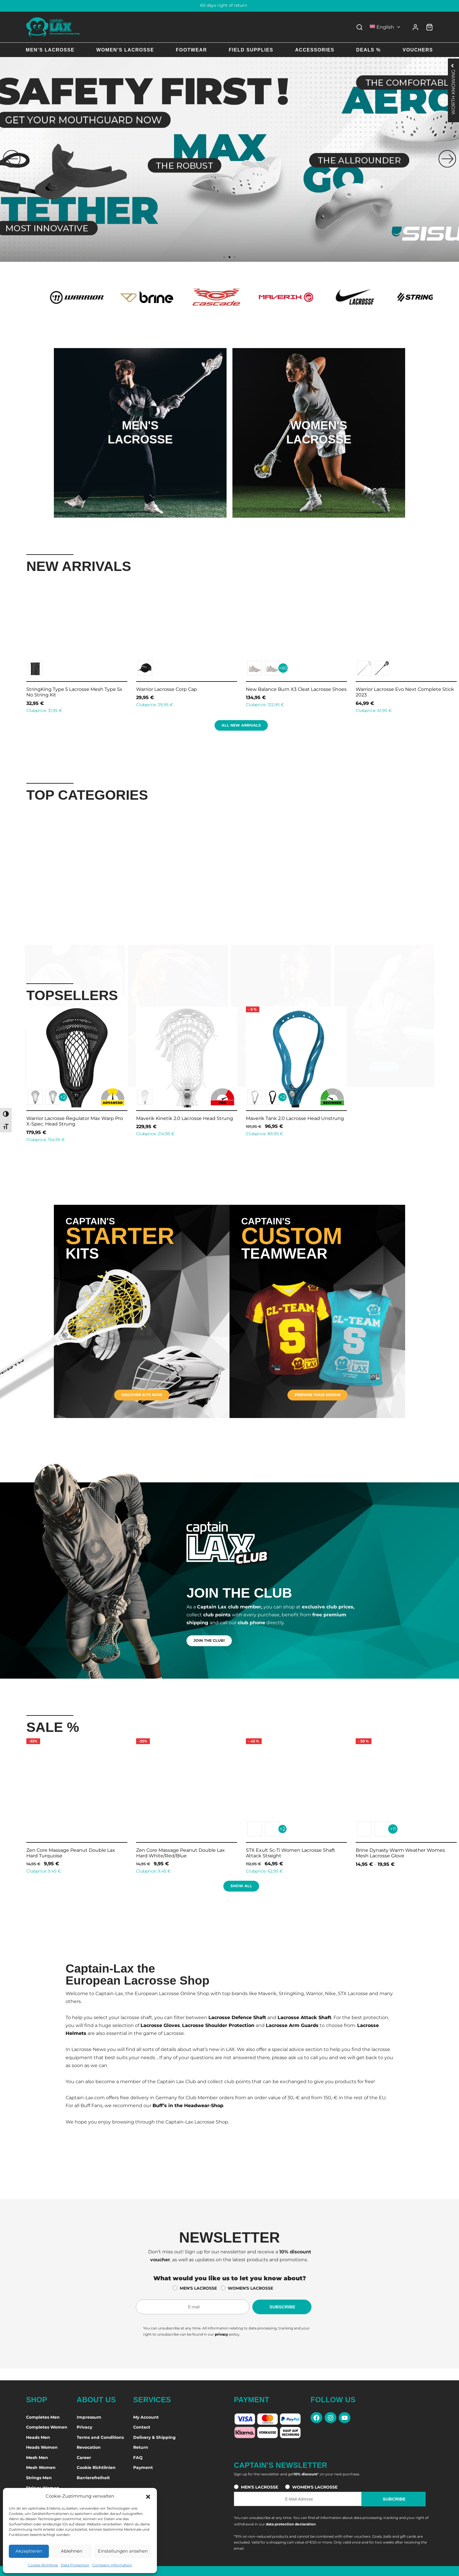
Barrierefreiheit (93, 2477)
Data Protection (75, 2565)
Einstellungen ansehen (123, 2551)
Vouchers (418, 49)
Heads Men (38, 2437)
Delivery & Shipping (154, 2437)
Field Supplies (251, 49)
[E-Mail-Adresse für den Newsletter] (192, 2307)
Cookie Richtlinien (96, 2467)
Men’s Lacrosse (50, 49)
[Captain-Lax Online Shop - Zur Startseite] (53, 27)
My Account (146, 2417)
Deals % (368, 49)
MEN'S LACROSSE (198, 2288)
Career (84, 2457)
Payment (143, 2467)
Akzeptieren (29, 2551)
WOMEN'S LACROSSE (250, 2288)
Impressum (89, 2417)
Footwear (191, 49)
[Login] (415, 27)
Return (140, 2447)
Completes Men (43, 2417)
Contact (141, 2427)
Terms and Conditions (100, 2437)
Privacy (84, 2427)
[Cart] (429, 27)
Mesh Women (41, 2467)
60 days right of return (229, 5)
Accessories (314, 49)
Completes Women (46, 2427)
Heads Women (42, 2447)
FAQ (138, 2457)
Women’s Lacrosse (125, 49)
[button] (148, 2496)
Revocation (89, 2447)
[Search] (359, 27)
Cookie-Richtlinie (43, 2565)
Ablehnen (71, 2551)
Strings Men (39, 2477)
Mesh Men (37, 2457)
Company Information (112, 2565)
